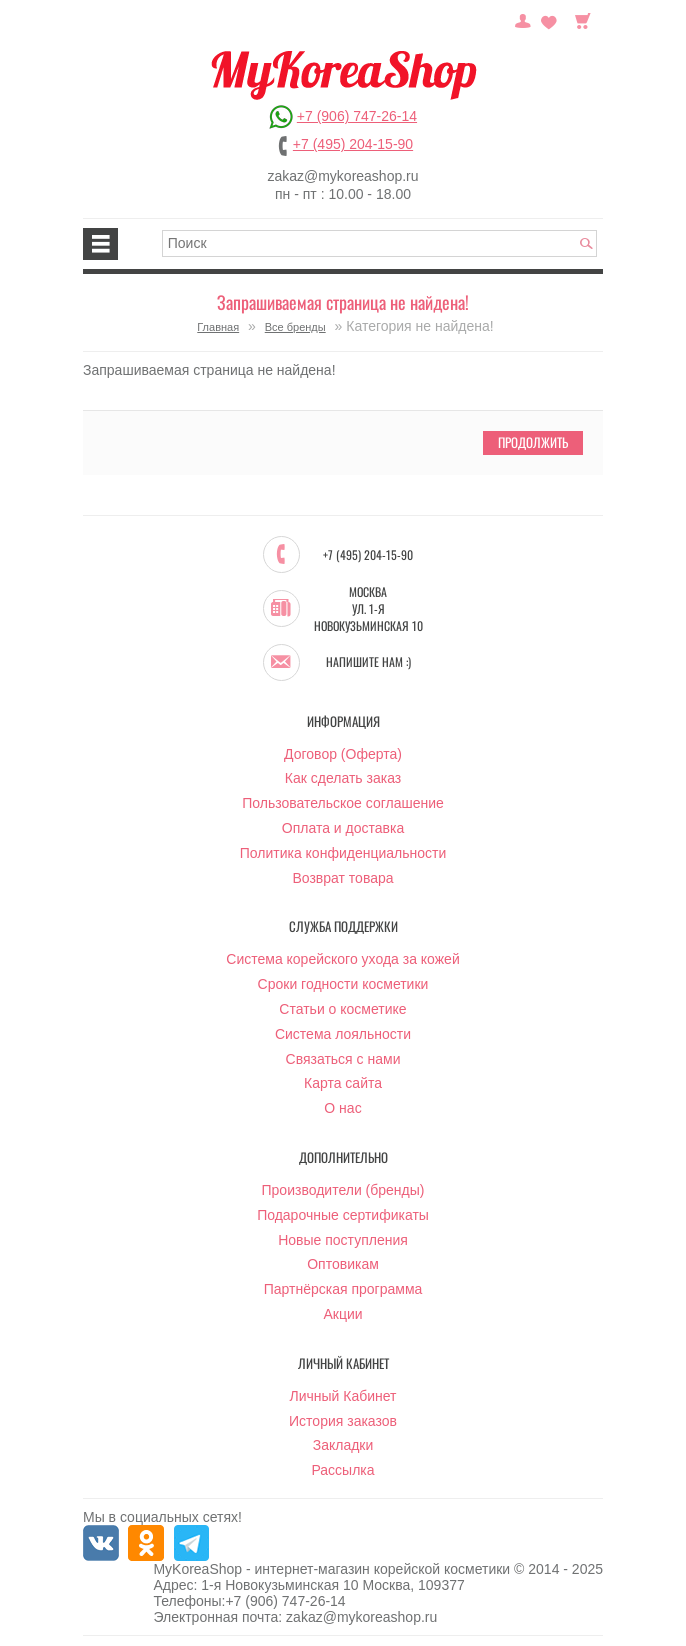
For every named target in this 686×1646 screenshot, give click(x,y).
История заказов (343, 1421)
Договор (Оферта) (343, 754)
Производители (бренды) (343, 1190)
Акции (342, 1314)
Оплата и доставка (343, 828)
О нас (342, 1108)
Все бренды (295, 327)
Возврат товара (342, 878)
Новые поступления (343, 1240)
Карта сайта (343, 1083)
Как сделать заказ (343, 778)
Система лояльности (343, 1034)
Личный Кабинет (342, 1396)
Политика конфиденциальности (343, 853)
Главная (218, 327)
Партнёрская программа (343, 1289)
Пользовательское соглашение (343, 803)
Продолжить (533, 442)
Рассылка (342, 1470)
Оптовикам (343, 1264)
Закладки (343, 1445)
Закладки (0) (549, 19)
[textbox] (380, 243)
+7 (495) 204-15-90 (353, 144)
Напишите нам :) (368, 662)
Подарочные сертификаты (343, 1215)
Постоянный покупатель (523, 19)
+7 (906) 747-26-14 (357, 116)
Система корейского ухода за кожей (342, 959)
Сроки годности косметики (343, 984)
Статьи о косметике (342, 1009)
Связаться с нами (343, 1059)
